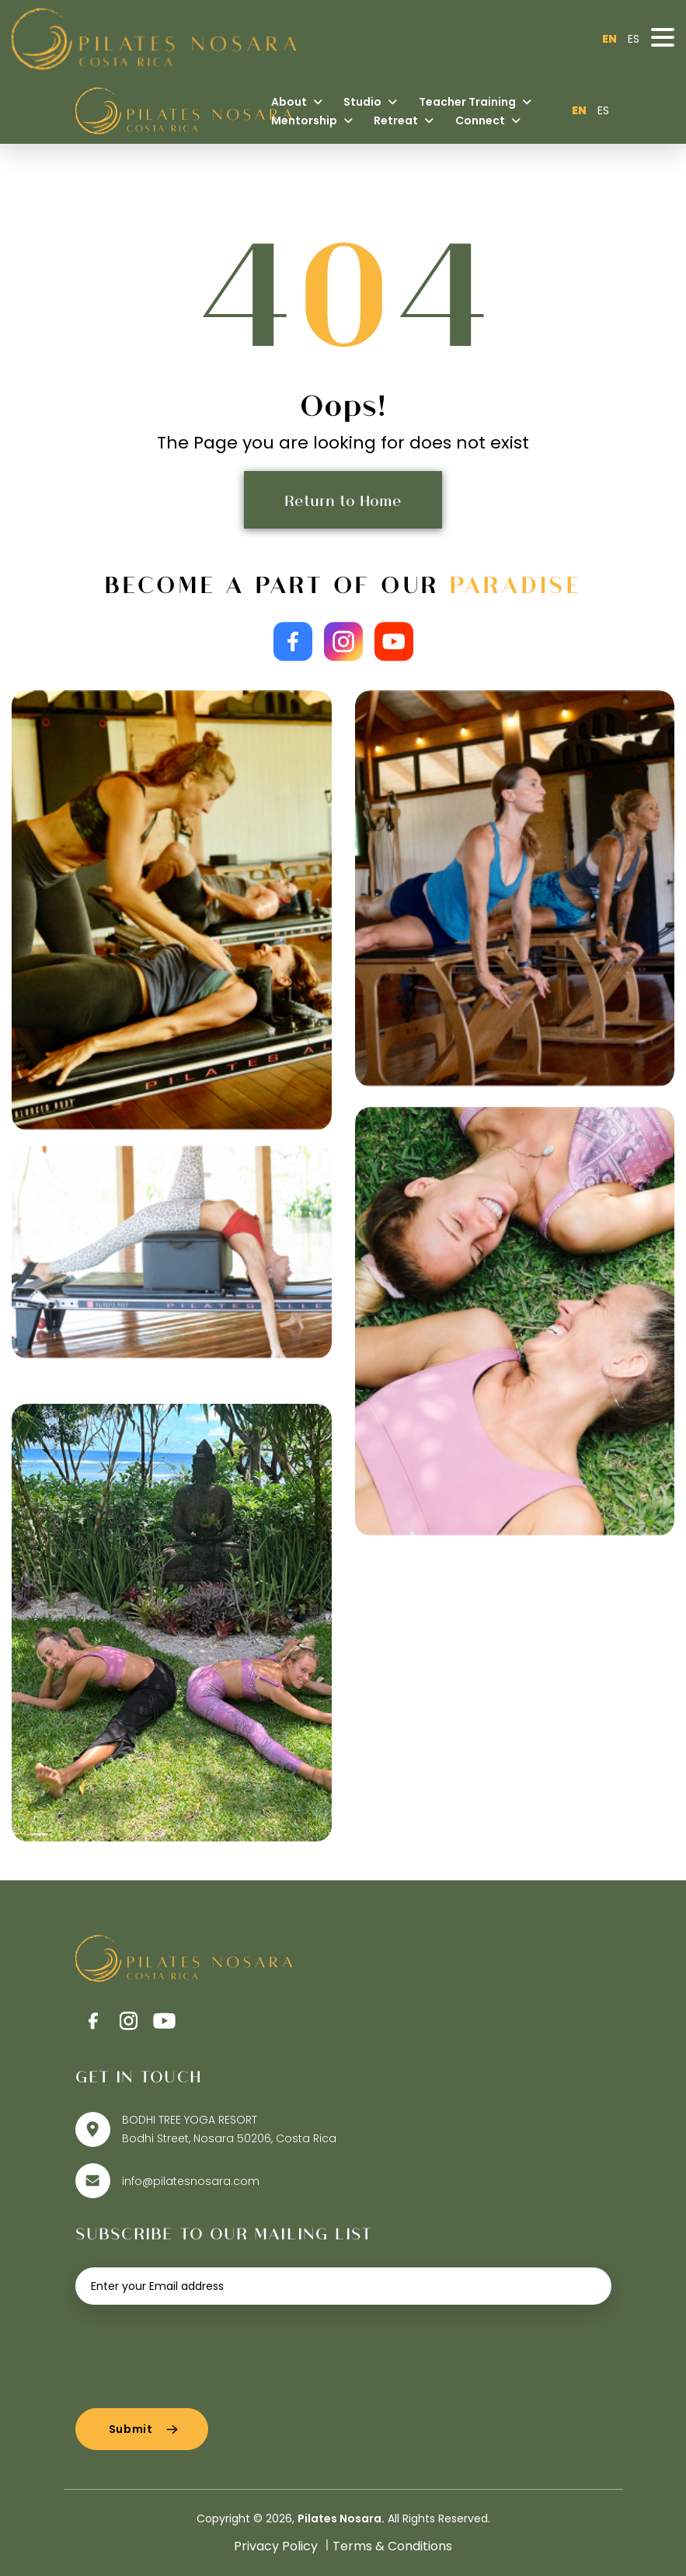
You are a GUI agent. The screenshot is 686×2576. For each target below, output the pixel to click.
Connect (488, 120)
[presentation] (193, 2350)
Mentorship (312, 120)
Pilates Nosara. (341, 2518)
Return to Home (343, 499)
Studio (370, 102)
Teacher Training (475, 102)
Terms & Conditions (392, 2546)
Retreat (404, 120)
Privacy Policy (276, 2546)
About (296, 102)
